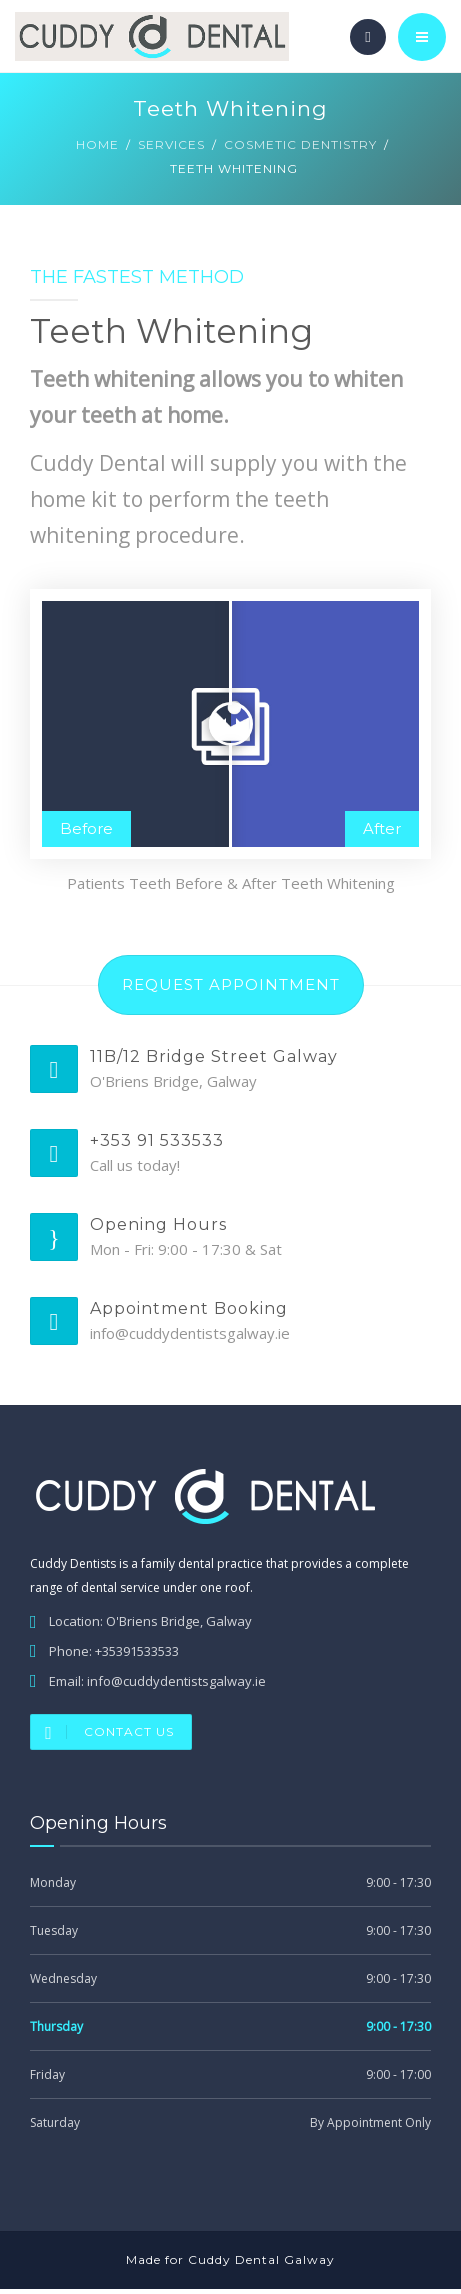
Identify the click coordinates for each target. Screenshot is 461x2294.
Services (171, 144)
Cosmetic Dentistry (300, 144)
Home (97, 144)
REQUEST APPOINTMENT (231, 989)
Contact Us (102, 1737)
